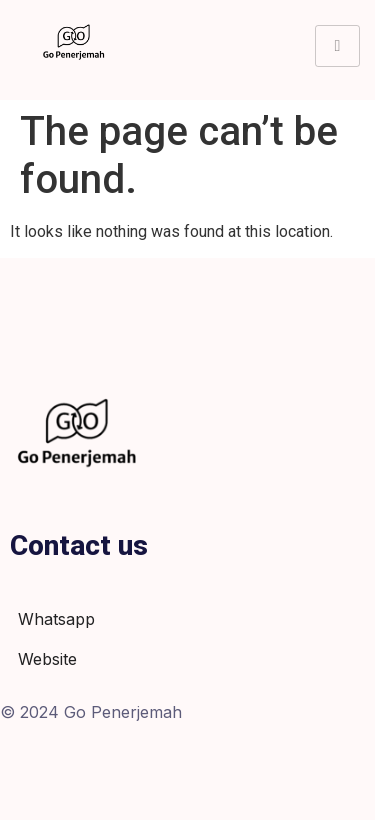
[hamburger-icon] (337, 46)
